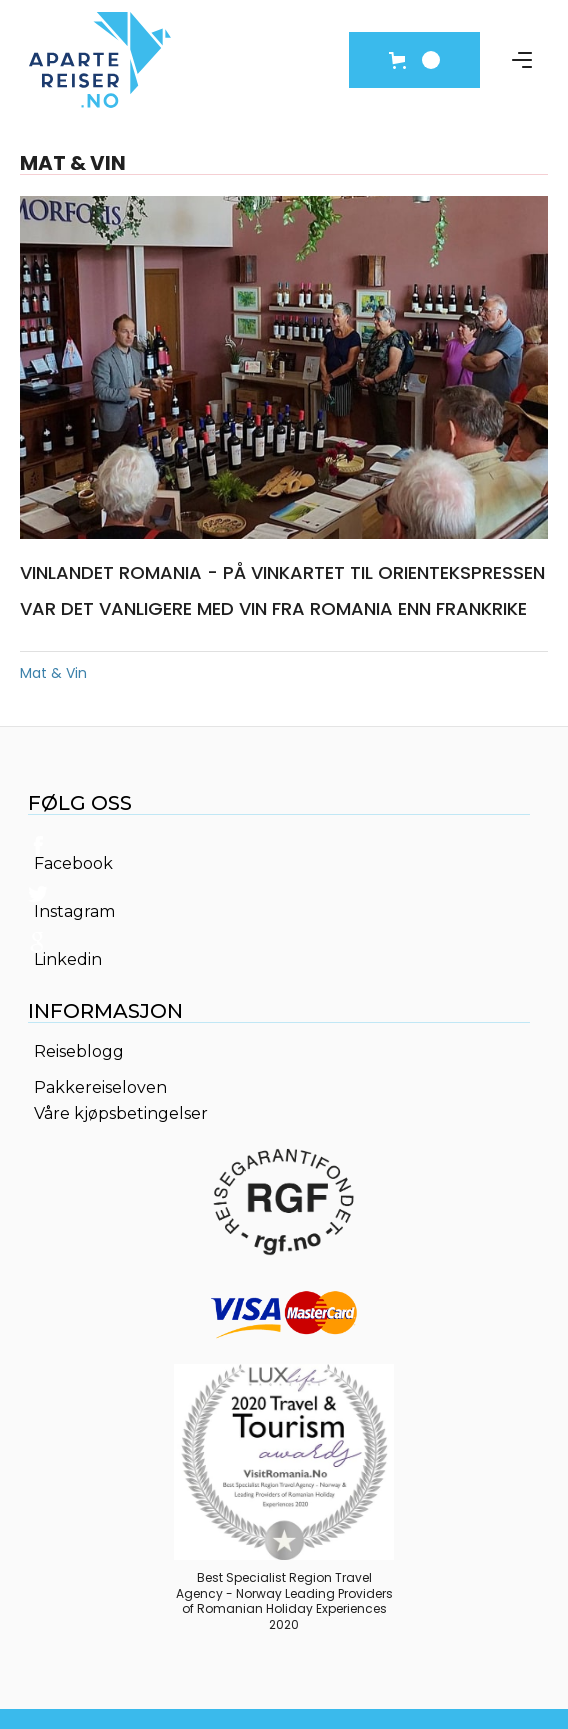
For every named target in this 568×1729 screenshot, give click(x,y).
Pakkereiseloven (100, 1088)
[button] (414, 60)
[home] (100, 60)
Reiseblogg (79, 1052)
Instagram (74, 912)
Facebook (73, 864)
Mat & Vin (53, 673)
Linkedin (68, 960)
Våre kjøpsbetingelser (121, 1114)
